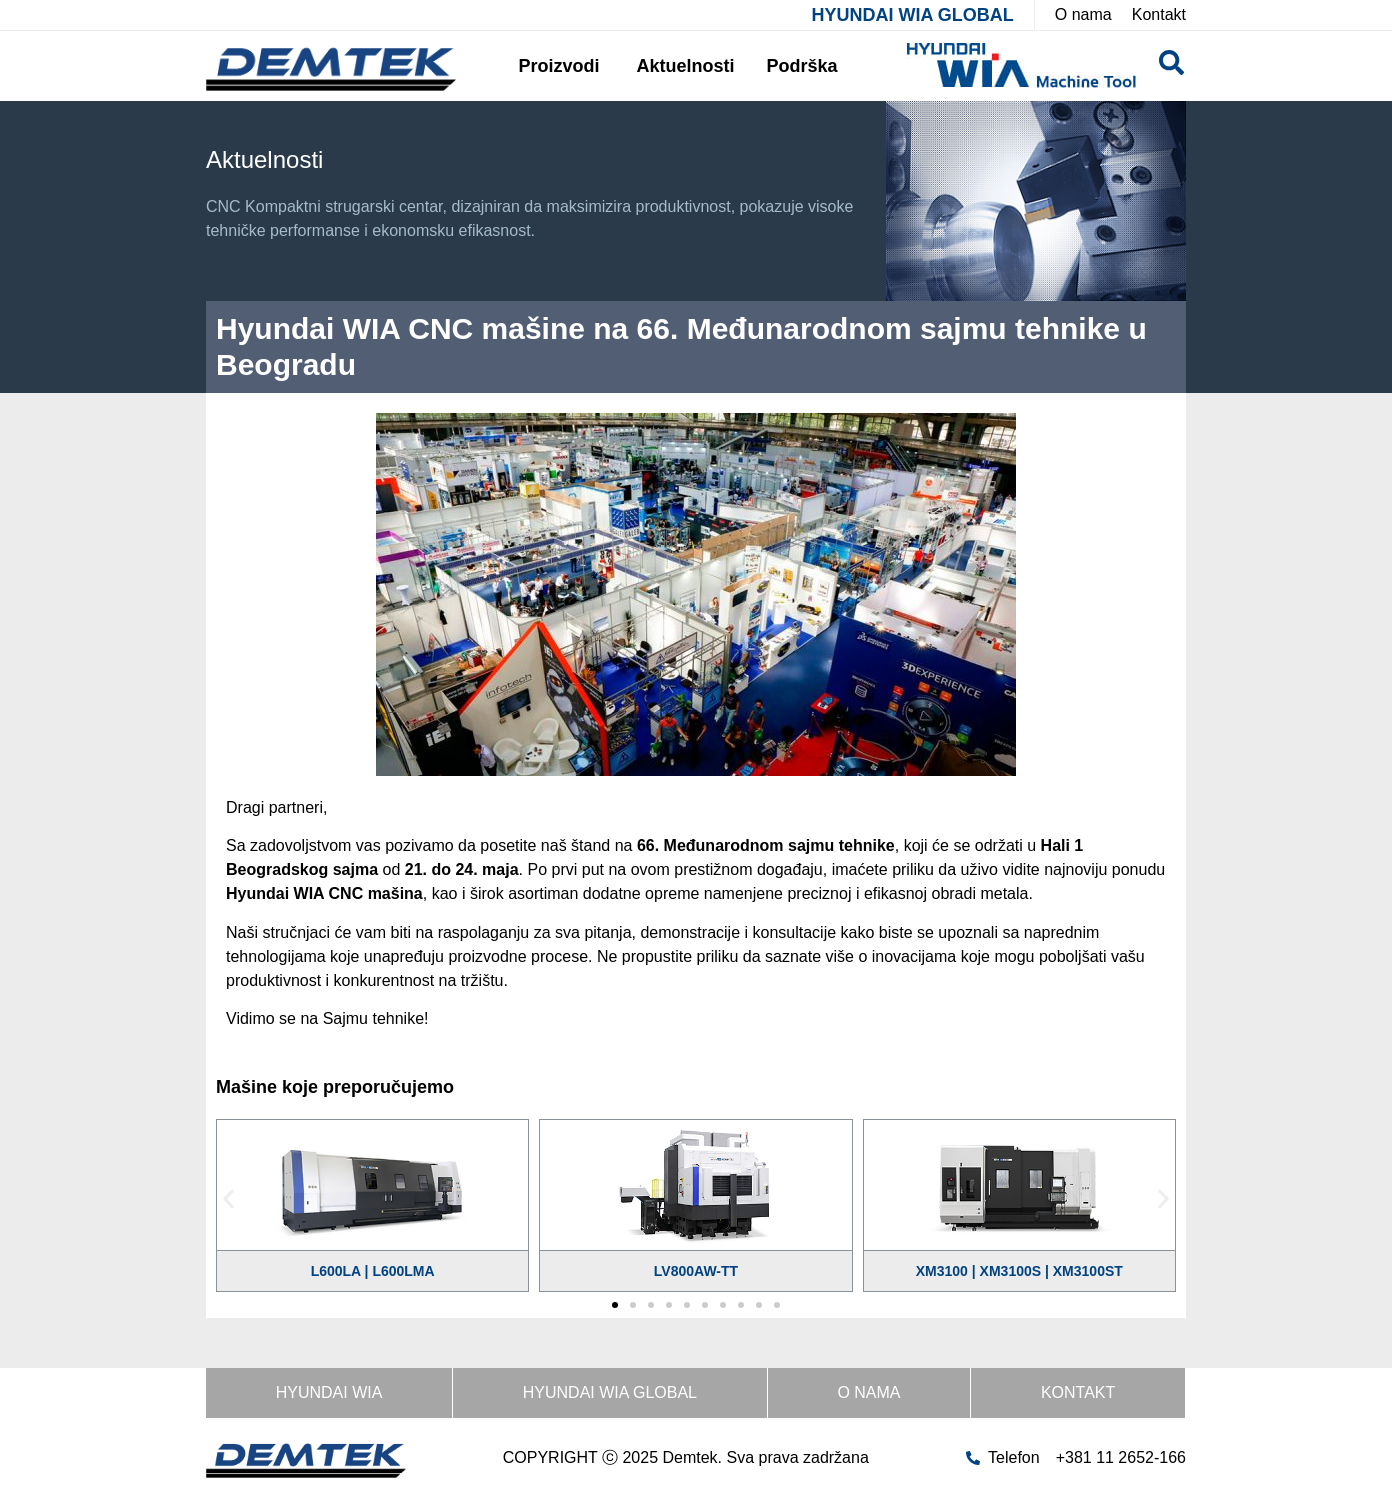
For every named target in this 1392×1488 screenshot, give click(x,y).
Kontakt (1078, 1392)
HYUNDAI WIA (329, 1392)
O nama (868, 1392)
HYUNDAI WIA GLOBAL (912, 15)
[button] (228, 1198)
